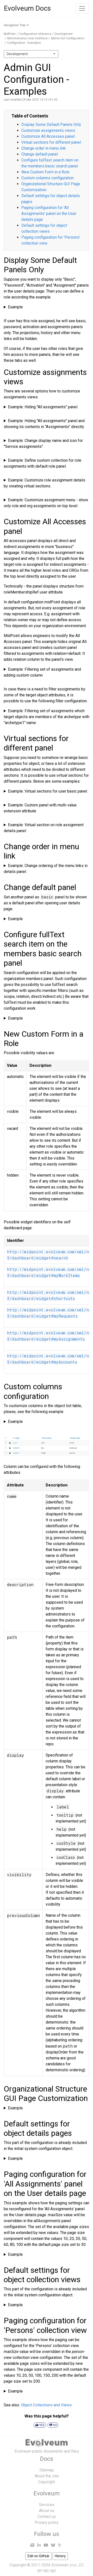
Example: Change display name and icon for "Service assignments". (43, 443)
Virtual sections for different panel (51, 142)
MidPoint (10, 34)
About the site (46, 2476)
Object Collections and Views (46, 2405)
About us (46, 2510)
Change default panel (39, 154)
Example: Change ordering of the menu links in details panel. (46, 868)
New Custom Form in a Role (45, 172)
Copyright (46, 2482)
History (60, 2556)
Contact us (46, 2516)
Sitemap (46, 2470)
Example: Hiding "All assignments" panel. (43, 407)
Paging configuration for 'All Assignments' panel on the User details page (48, 213)
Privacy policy (46, 2522)
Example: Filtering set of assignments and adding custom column (42, 672)
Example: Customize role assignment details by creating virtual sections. (44, 483)
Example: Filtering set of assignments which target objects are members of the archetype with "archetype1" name (46, 716)
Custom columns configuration (47, 178)
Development (64, 34)
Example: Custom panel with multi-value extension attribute (40, 808)
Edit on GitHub (38, 2556)
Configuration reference (35, 34)
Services (46, 2504)
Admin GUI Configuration (67, 38)
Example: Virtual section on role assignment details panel (44, 827)
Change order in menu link (43, 148)
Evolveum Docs (27, 8)
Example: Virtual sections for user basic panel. (48, 791)
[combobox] (31, 54)
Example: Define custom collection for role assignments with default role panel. (42, 463)
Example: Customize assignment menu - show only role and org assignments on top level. (46, 503)
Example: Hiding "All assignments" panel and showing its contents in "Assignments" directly (44, 423)
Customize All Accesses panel (48, 136)
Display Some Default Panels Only (51, 124)
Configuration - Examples (24, 43)
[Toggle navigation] (82, 8)
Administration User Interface (27, 38)
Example (15, 307)
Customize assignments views (48, 130)
